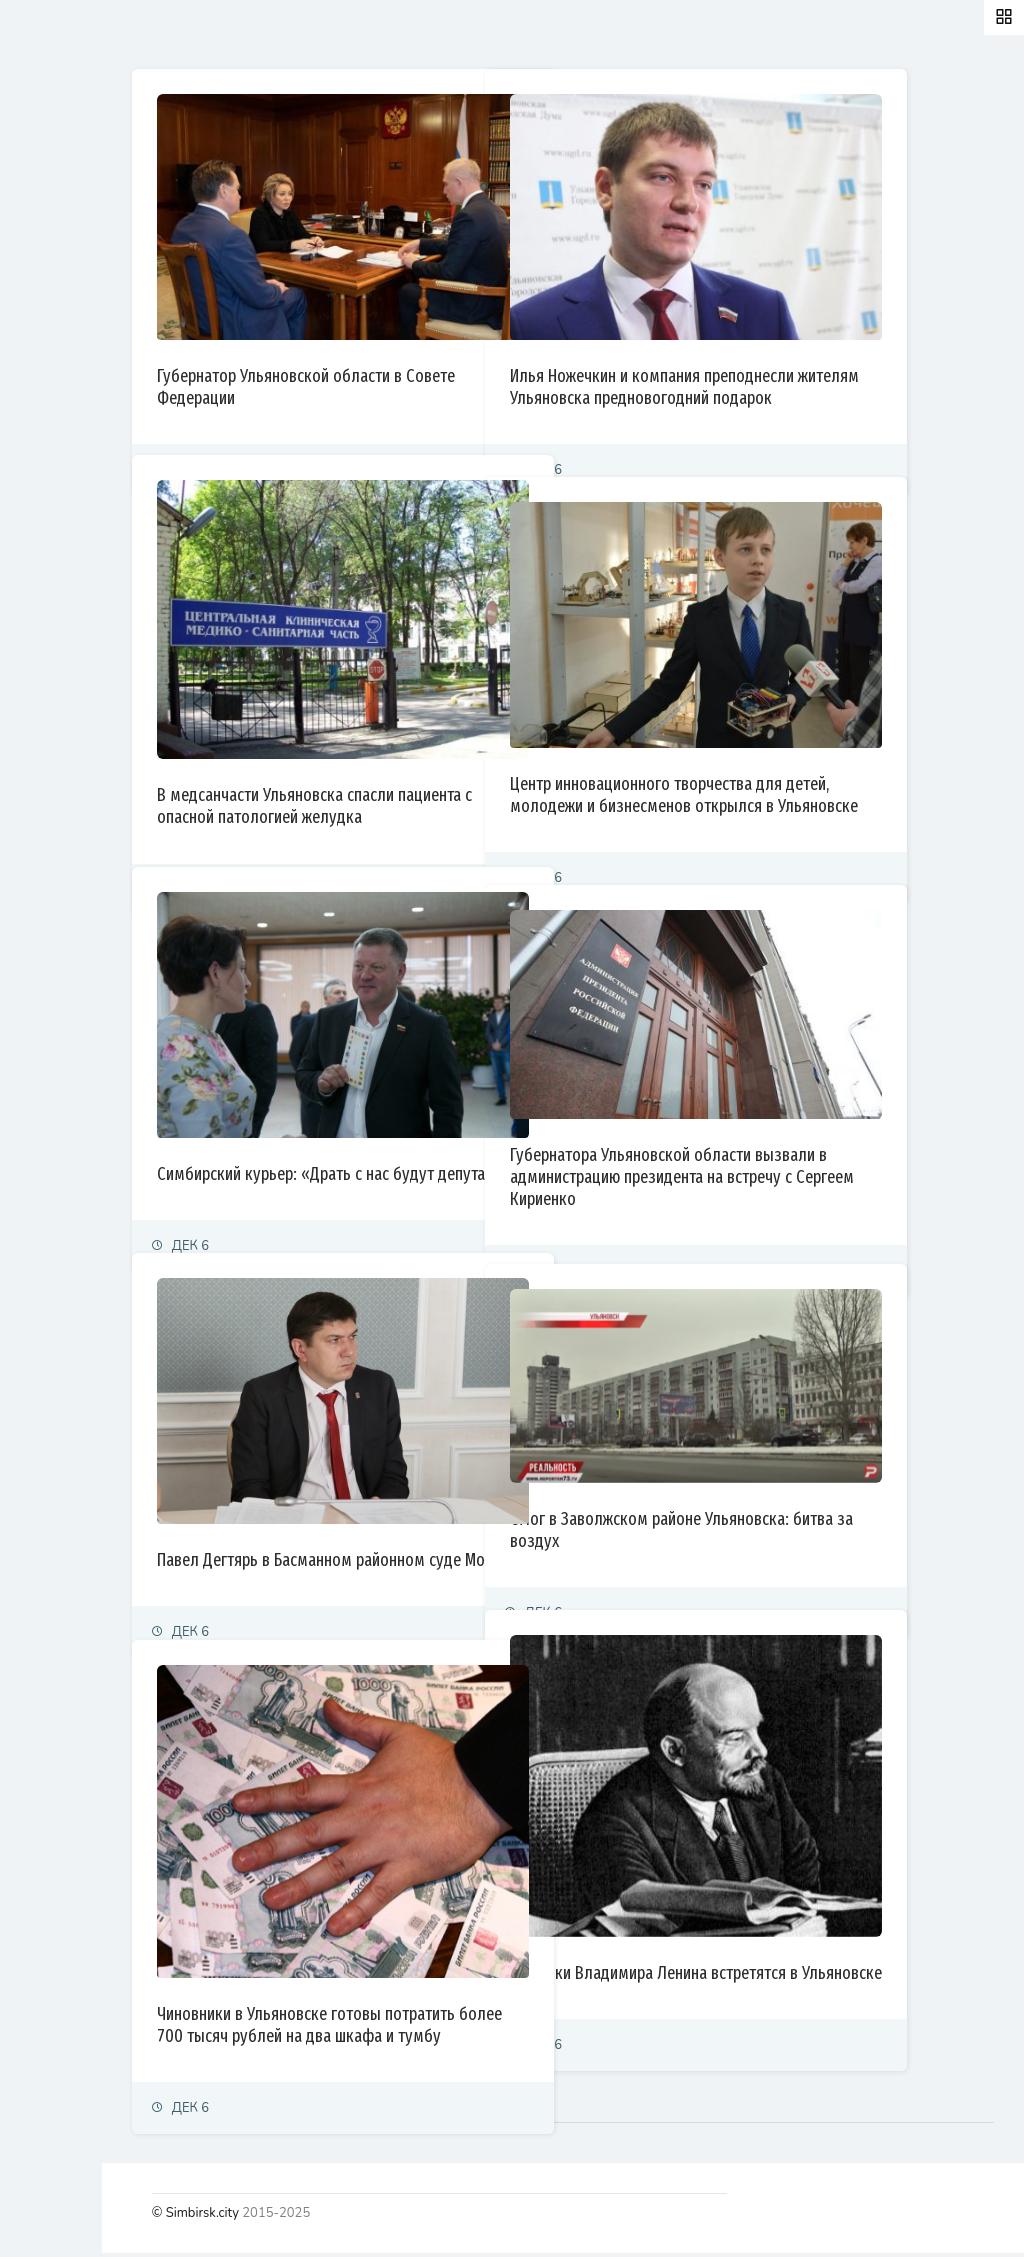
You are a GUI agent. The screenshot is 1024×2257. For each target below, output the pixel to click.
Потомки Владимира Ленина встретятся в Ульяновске (822, 1919)
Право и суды (60, 319)
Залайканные (359, 34)
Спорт (37, 450)
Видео (39, 582)
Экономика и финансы (86, 275)
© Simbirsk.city (363, 2217)
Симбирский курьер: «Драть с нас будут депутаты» (463, 1133)
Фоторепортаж (65, 538)
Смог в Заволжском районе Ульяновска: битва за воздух (817, 1489)
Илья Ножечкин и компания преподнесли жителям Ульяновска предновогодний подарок (820, 346)
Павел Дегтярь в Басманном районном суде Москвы (459, 1519)
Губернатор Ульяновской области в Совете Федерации (447, 335)
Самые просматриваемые (531, 34)
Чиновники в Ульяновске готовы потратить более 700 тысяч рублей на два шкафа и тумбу (458, 1969)
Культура (47, 407)
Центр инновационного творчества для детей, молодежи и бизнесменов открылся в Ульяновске (814, 754)
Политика (48, 231)
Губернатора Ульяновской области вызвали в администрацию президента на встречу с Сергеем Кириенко (822, 1133)
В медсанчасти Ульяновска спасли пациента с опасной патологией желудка (466, 747)
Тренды (42, 494)
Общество (50, 363)
